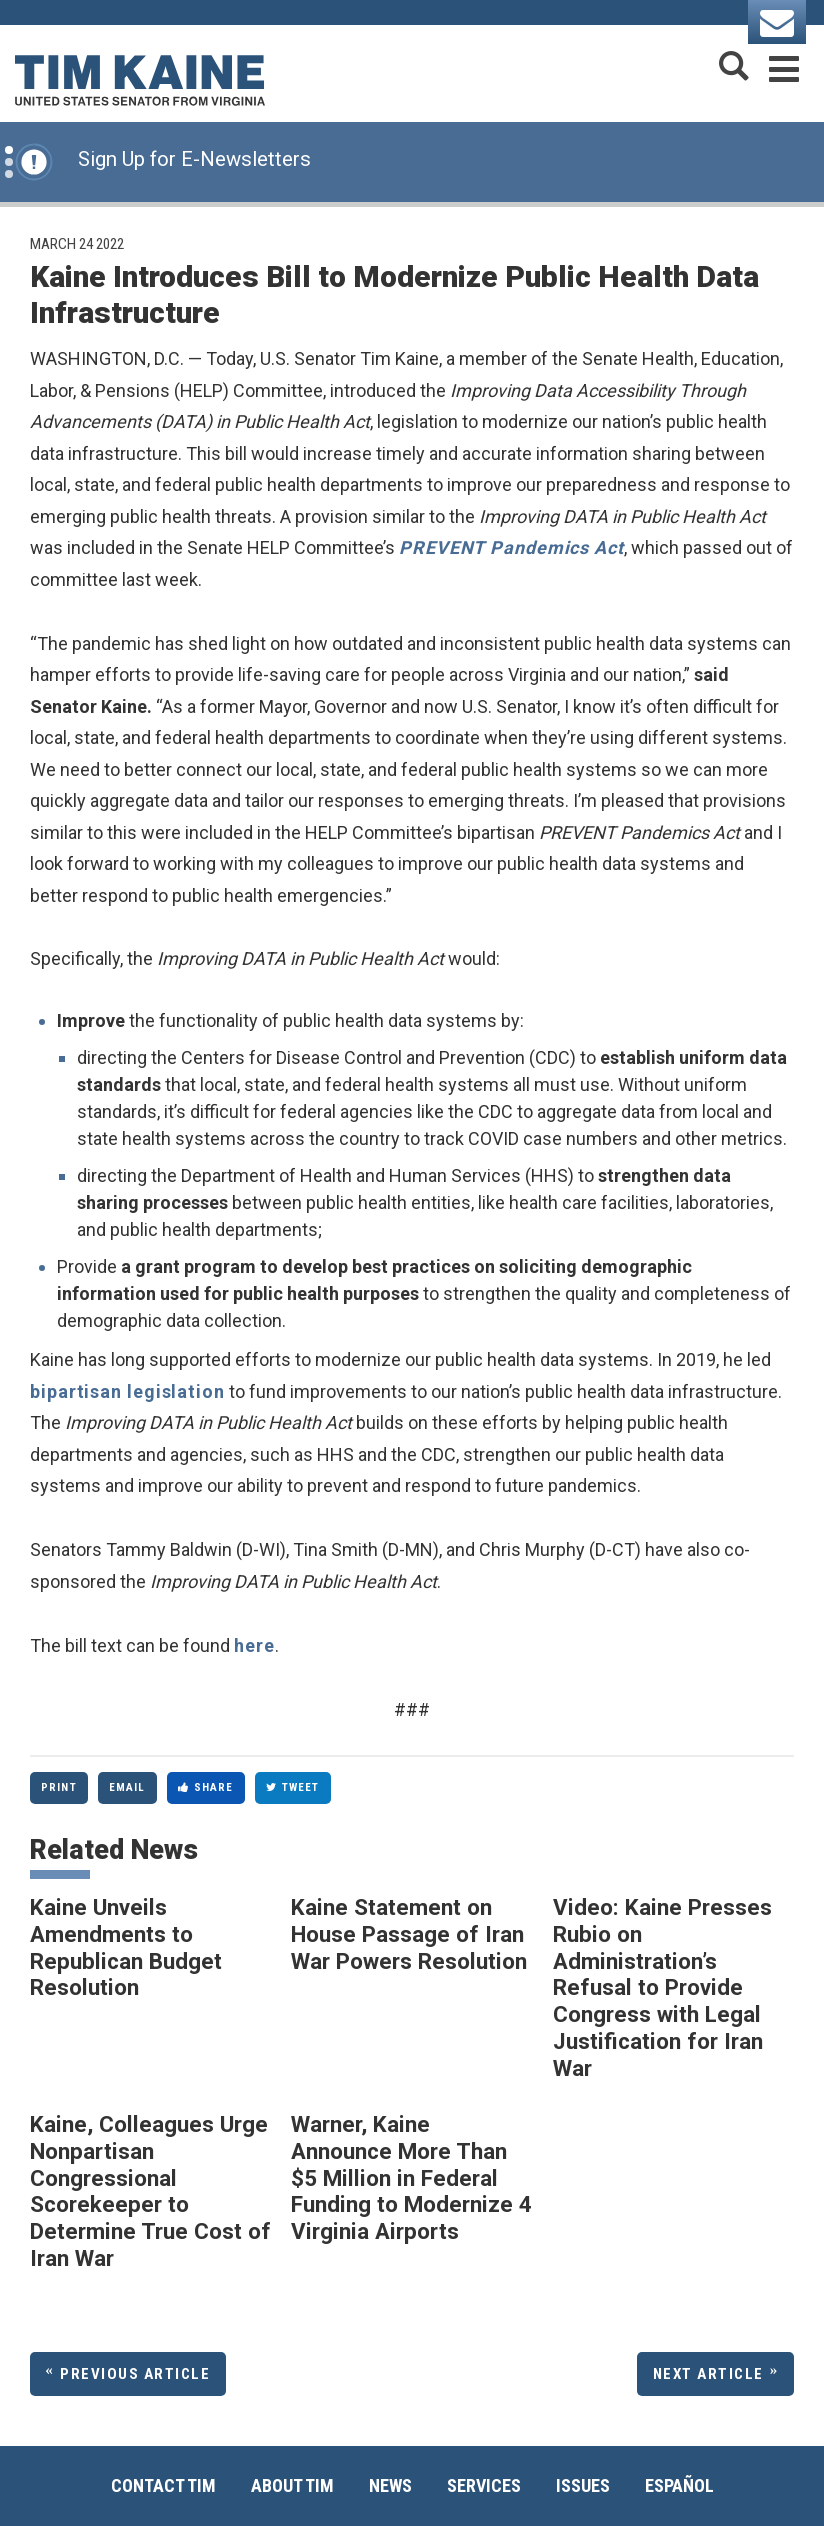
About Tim (292, 2485)
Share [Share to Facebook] (206, 1787)
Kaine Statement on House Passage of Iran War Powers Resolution (409, 1933)
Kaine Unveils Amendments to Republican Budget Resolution (126, 1947)
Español (679, 2485)
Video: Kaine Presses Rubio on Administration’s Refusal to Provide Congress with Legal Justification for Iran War (662, 1987)
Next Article (708, 2374)
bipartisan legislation (127, 1391)
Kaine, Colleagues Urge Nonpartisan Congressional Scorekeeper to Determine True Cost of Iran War (150, 2191)
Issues (583, 2485)
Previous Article (135, 2374)
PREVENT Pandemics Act (511, 547)
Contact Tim (163, 2485)
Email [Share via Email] (127, 1787)
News (390, 2485)
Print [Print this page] (59, 1787)
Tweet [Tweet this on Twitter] (293, 1787)
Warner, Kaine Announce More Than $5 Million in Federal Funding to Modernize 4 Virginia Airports (411, 2177)
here (254, 1645)
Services (484, 2485)
